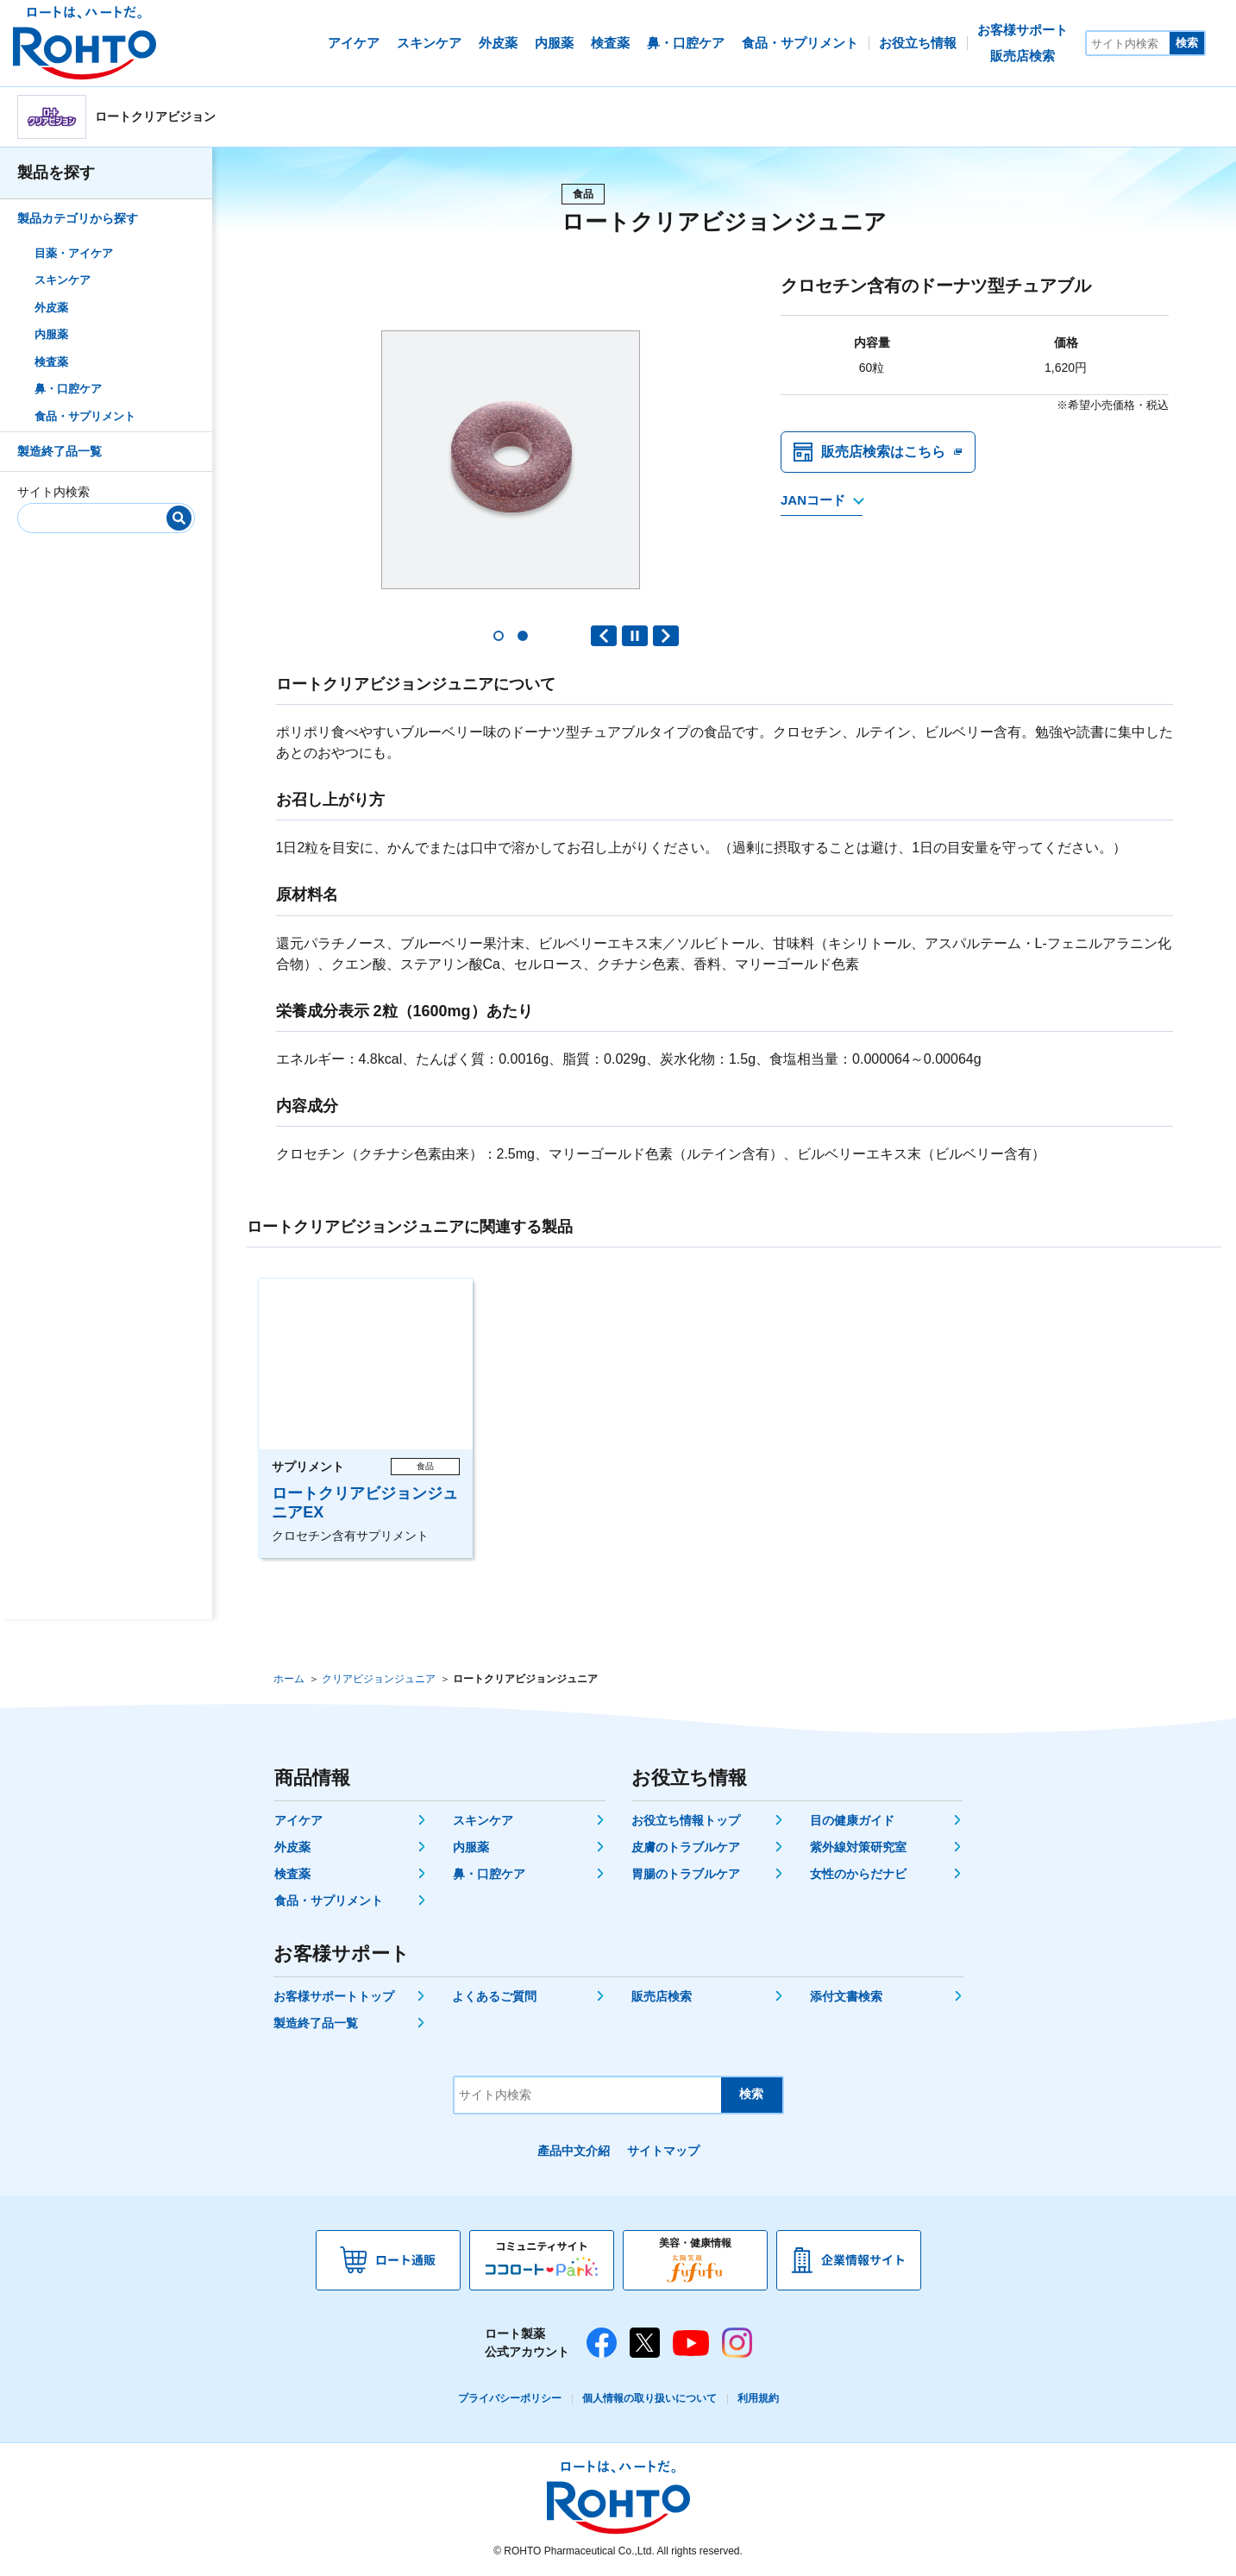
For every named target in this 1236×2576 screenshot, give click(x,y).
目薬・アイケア (74, 253)
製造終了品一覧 (59, 451)
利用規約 (758, 2398)
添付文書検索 (846, 1996)
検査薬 (51, 361)
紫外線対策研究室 (858, 1847)
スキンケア (63, 279)
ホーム (288, 1679)
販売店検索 (661, 1996)
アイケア (298, 1820)
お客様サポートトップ (333, 1996)
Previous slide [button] (604, 635)
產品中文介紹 (573, 2151)
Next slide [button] (666, 635)
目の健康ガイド (852, 1820)
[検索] (178, 518)
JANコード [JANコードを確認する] (813, 501)
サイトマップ (663, 2151)
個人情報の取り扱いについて (649, 2398)
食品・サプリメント (85, 416)
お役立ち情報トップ (685, 1820)
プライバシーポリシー (510, 2398)
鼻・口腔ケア (68, 388)
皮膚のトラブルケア (685, 1847)
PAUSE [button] (635, 635)
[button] (498, 636)
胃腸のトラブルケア (685, 1874)
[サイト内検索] (1128, 43)
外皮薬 (51, 307)
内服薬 (51, 334)
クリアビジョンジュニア (379, 1679)
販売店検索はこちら (883, 452)
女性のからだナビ (858, 1874)
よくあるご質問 (494, 1996)
